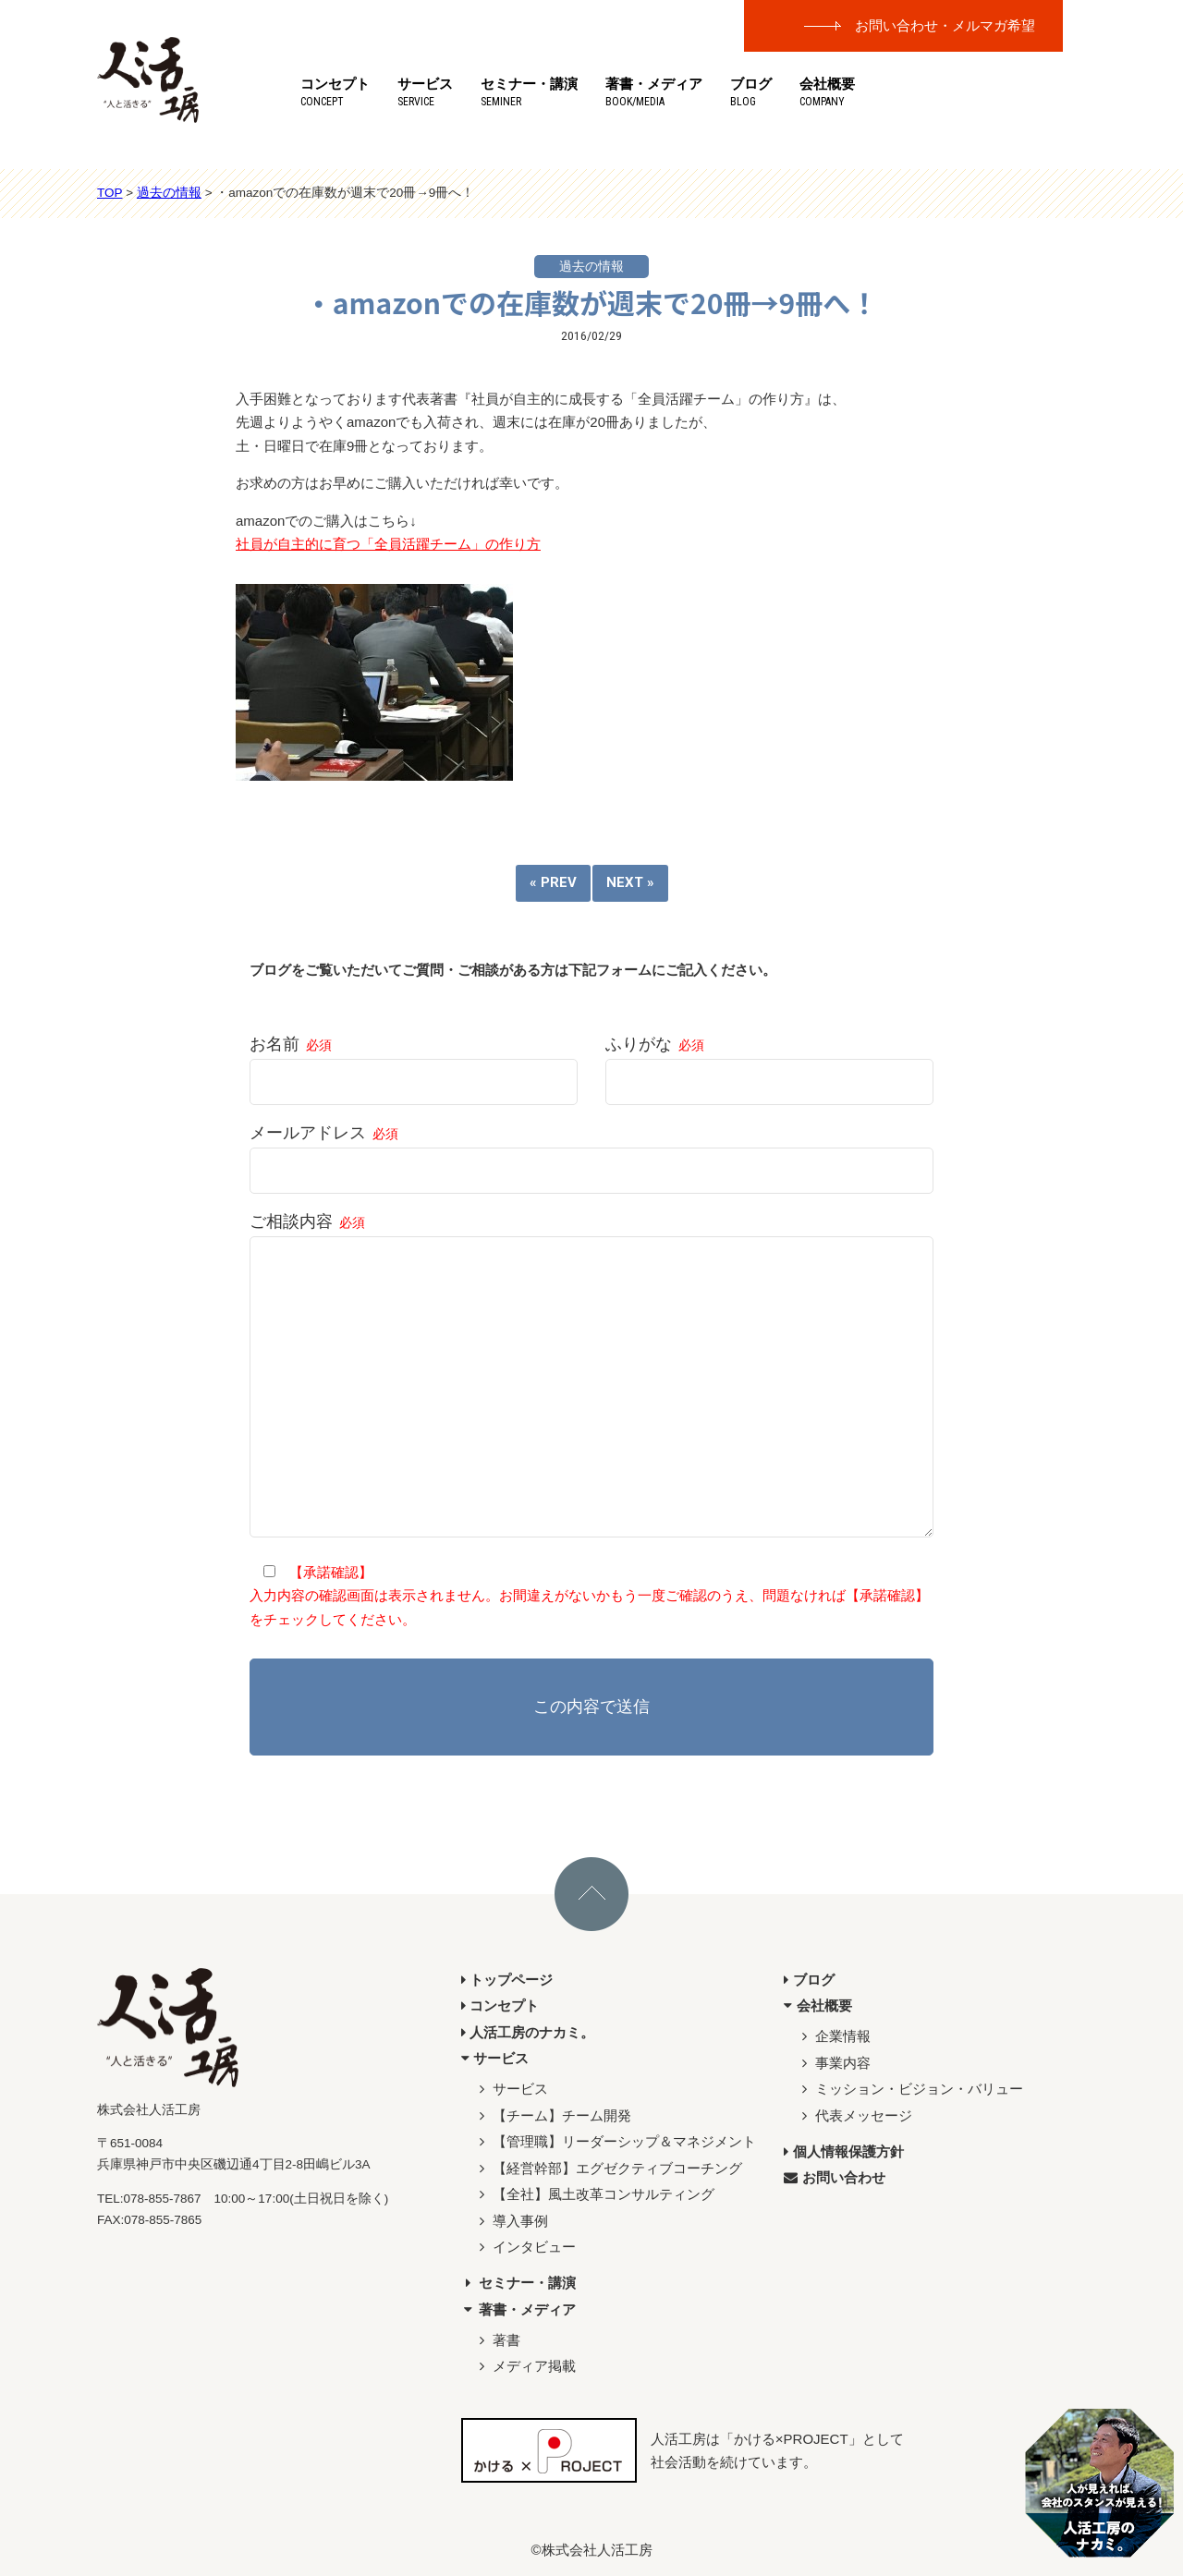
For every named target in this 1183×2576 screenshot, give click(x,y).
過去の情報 (591, 266)
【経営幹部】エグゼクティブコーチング (608, 2168)
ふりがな (769, 1063)
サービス (425, 91)
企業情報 (834, 2036)
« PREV (553, 882)
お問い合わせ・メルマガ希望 (945, 25)
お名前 (414, 1063)
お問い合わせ (834, 2177)
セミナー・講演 (529, 91)
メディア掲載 (525, 2366)
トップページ (507, 1979)
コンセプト (335, 91)
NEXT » (630, 882)
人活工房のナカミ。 (528, 2032)
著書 (497, 2340)
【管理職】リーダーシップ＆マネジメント (615, 2141)
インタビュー (525, 2246)
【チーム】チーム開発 (553, 2115)
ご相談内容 (591, 1376)
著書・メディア (653, 91)
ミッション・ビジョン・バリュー (910, 2088)
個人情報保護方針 (844, 2151)
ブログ (751, 91)
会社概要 (827, 91)
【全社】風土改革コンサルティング (594, 2194)
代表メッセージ (855, 2115)
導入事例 (511, 2221)
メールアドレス (591, 1152)
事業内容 (834, 2063)
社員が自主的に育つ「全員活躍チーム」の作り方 (388, 544)
